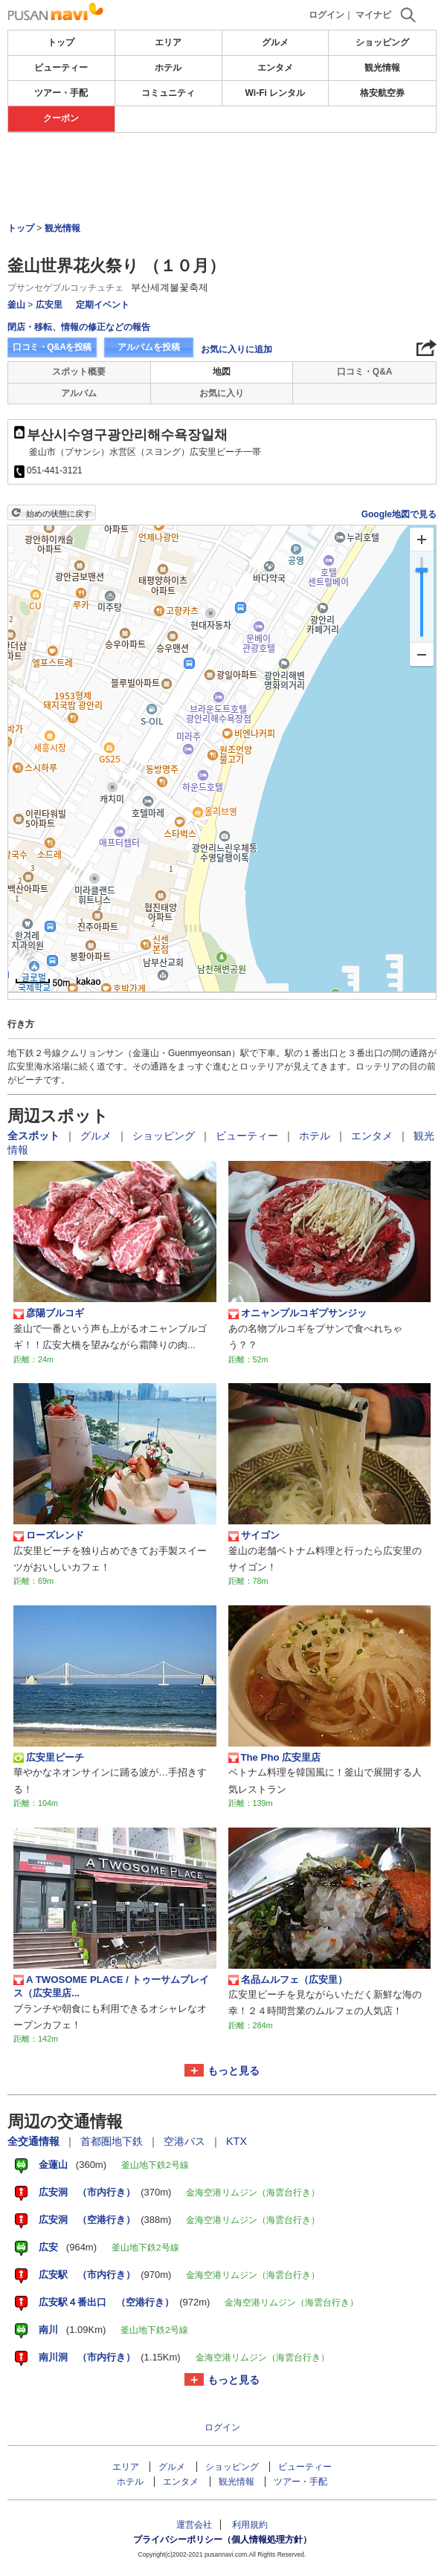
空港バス (186, 2141)
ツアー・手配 (61, 93)
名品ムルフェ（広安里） (287, 1980)
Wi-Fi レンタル (275, 93)
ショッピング (382, 42)
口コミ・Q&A (365, 371)
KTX (236, 2141)
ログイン (326, 15)
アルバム (79, 393)
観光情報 (382, 67)
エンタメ (275, 67)
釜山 (16, 305)
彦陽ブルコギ (48, 1313)
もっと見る (233, 2071)
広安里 (49, 305)
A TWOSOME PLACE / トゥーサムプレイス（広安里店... (111, 1986)
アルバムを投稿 (149, 347)
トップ (61, 42)
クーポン (61, 118)
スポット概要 (79, 371)
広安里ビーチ (48, 1758)
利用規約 (250, 2525)
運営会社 (194, 2525)
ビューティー (61, 67)
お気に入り (221, 393)
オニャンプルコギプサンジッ (297, 1313)
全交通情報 (34, 2141)
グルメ (275, 42)
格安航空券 (382, 93)
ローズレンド (48, 1535)
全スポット (34, 1136)
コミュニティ (168, 93)
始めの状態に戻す (58, 513)
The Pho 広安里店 (274, 1758)
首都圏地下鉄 (113, 2141)
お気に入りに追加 (236, 349)
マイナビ (373, 15)
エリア (168, 42)
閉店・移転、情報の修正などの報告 (78, 327)
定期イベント (102, 305)
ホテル (168, 67)
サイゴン (254, 1535)
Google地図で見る (399, 514)
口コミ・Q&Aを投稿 (52, 347)
